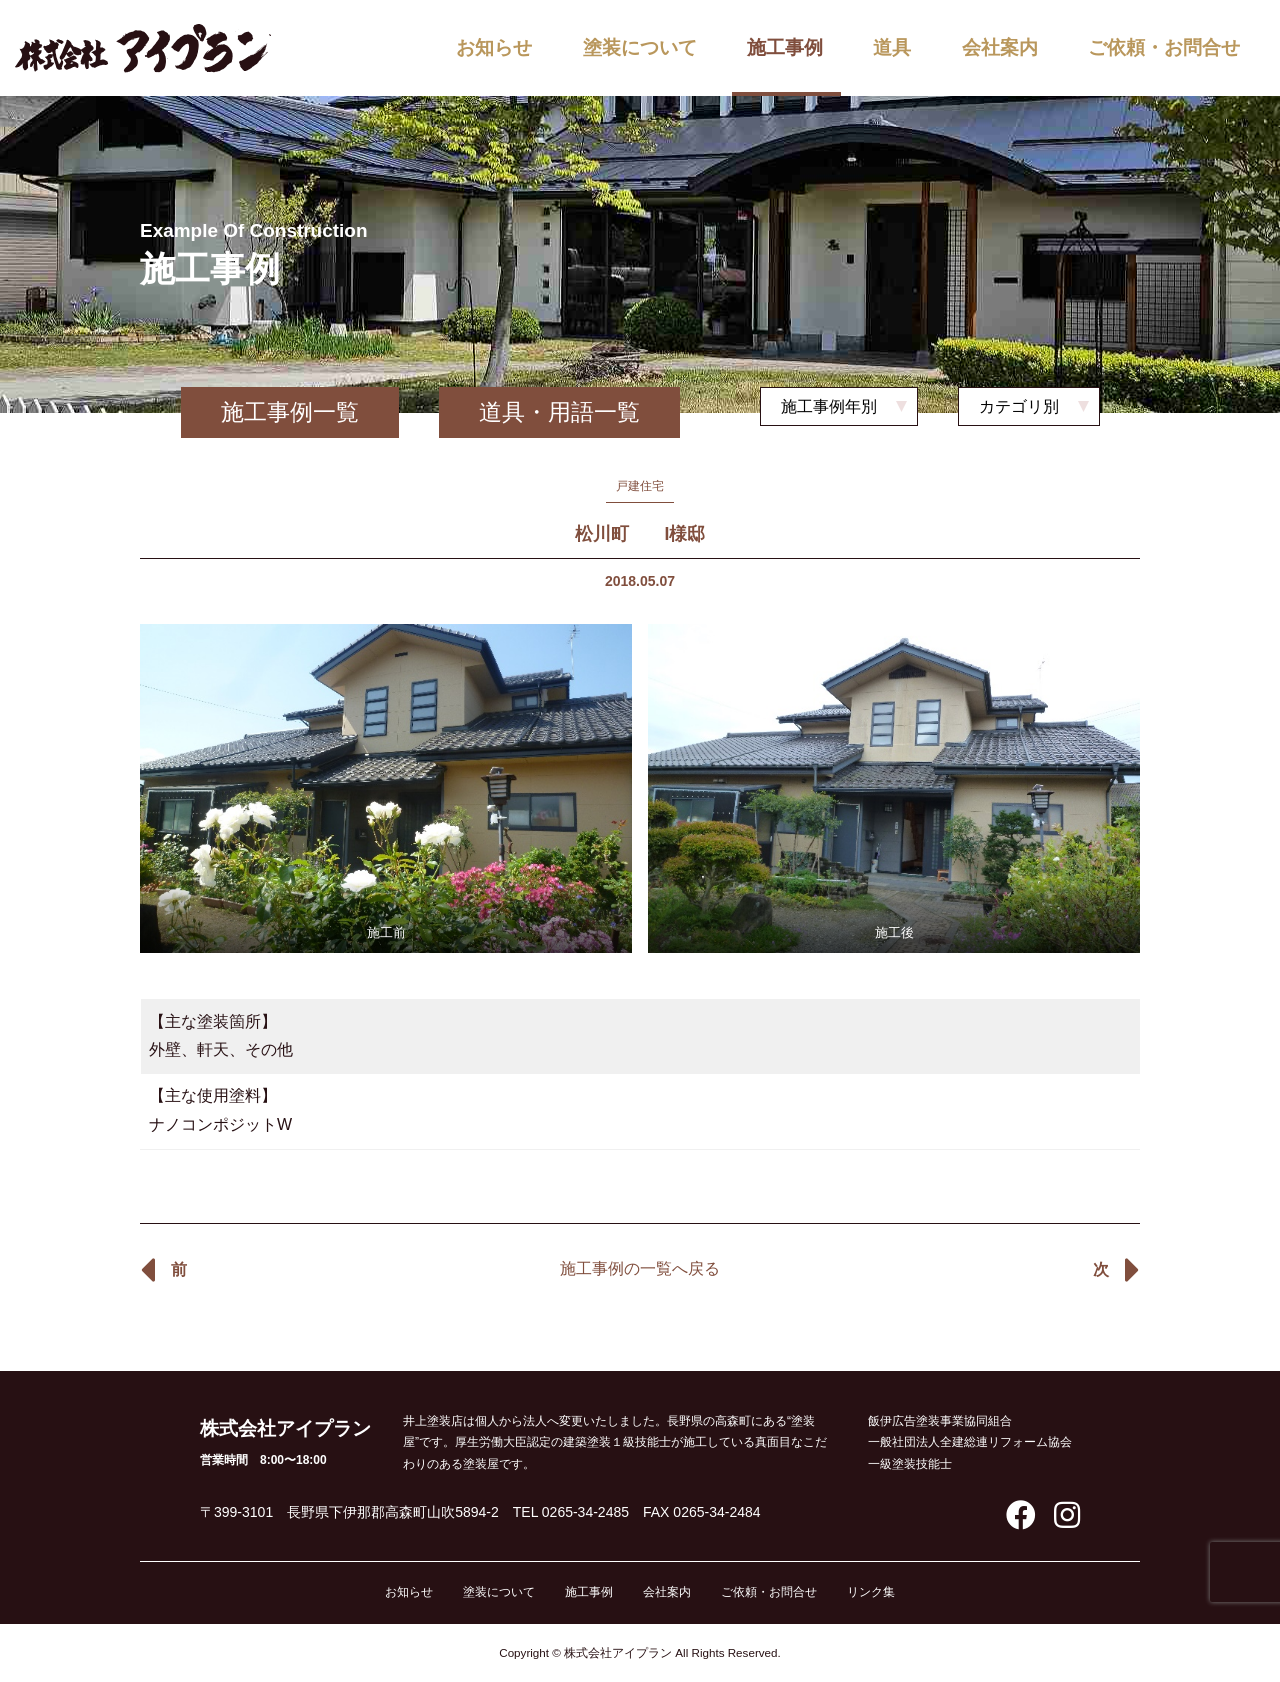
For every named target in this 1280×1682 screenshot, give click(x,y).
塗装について (640, 47)
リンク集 (871, 1592)
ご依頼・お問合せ (1164, 47)
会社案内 (1000, 47)
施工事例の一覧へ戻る (640, 1268)
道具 (892, 47)
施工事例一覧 (290, 412)
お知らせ (494, 47)
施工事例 (785, 47)
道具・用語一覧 (559, 412)
